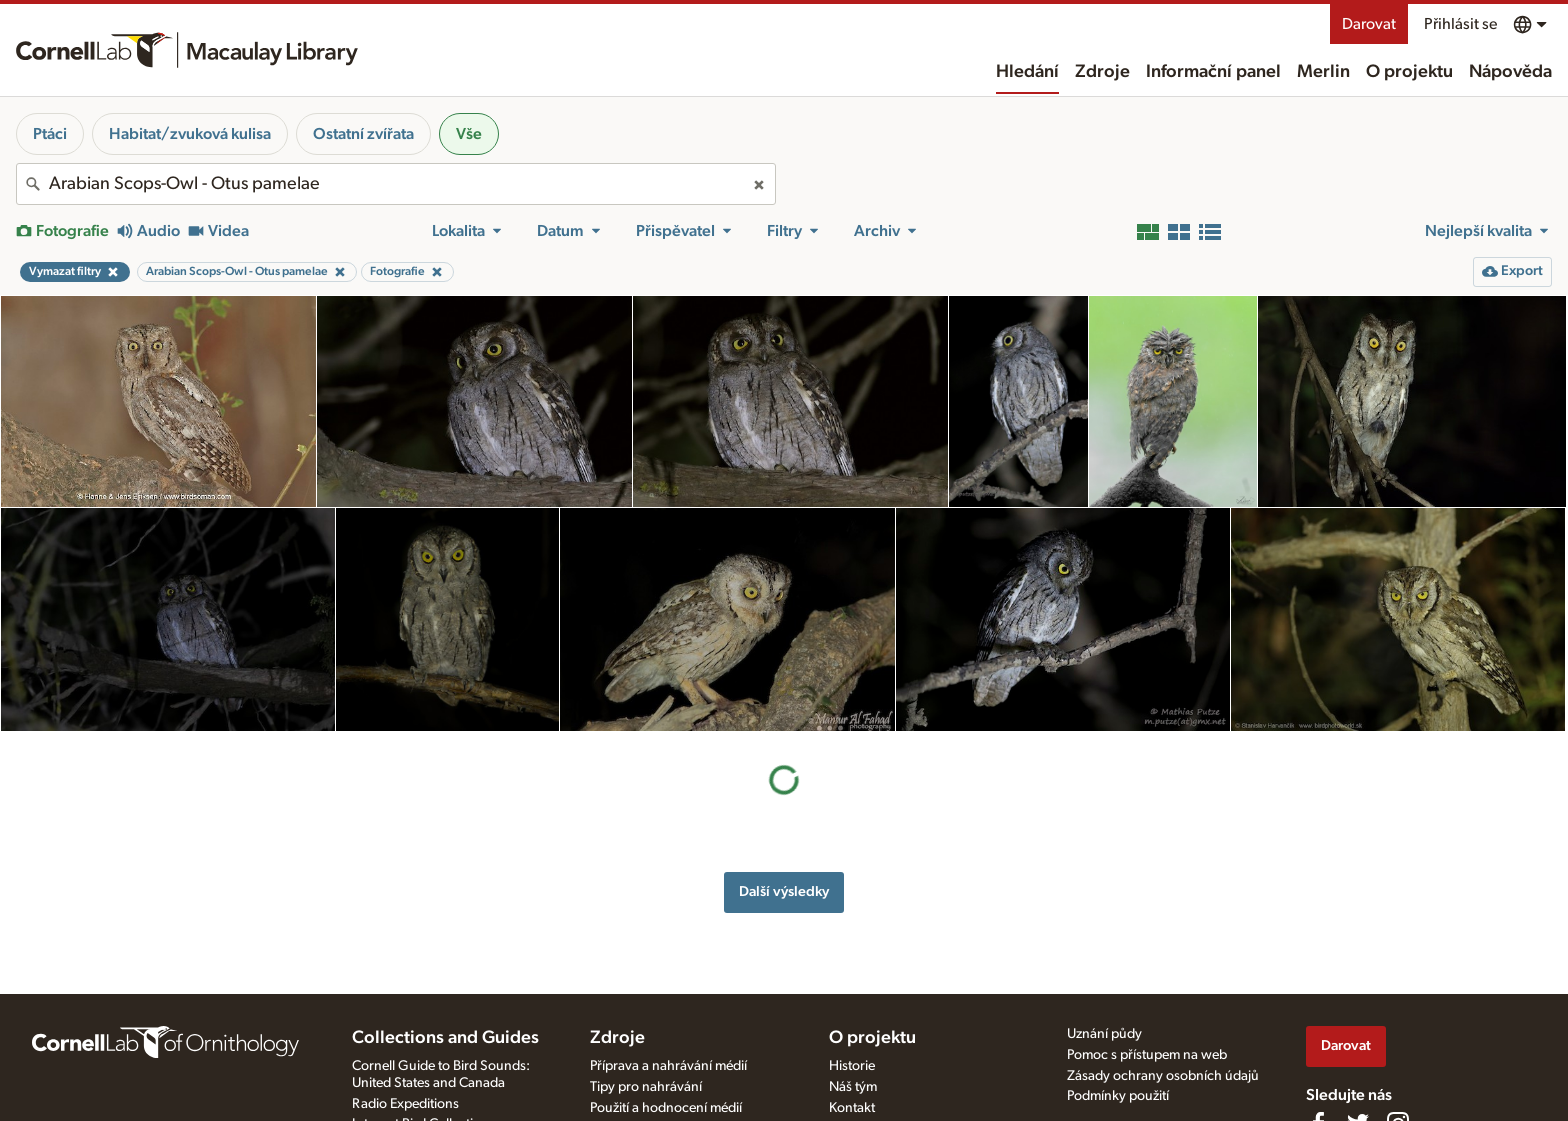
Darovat (1369, 24)
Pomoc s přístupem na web (1147, 1055)
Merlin (1323, 72)
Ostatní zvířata (363, 134)
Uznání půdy (1104, 1034)
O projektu (1409, 72)
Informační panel (1213, 72)
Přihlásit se (1460, 24)
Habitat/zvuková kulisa (190, 134)
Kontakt (852, 1108)
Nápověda (1510, 72)
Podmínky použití (1118, 1096)
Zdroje (1102, 72)
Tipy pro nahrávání (646, 1087)
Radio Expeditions (405, 1104)
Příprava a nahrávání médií (668, 1066)
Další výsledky (784, 891)
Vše (469, 134)
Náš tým (853, 1087)
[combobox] (396, 184)
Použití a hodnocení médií (666, 1108)
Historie (852, 1066)
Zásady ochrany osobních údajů (1163, 1076)
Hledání (1027, 72)
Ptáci (50, 134)
